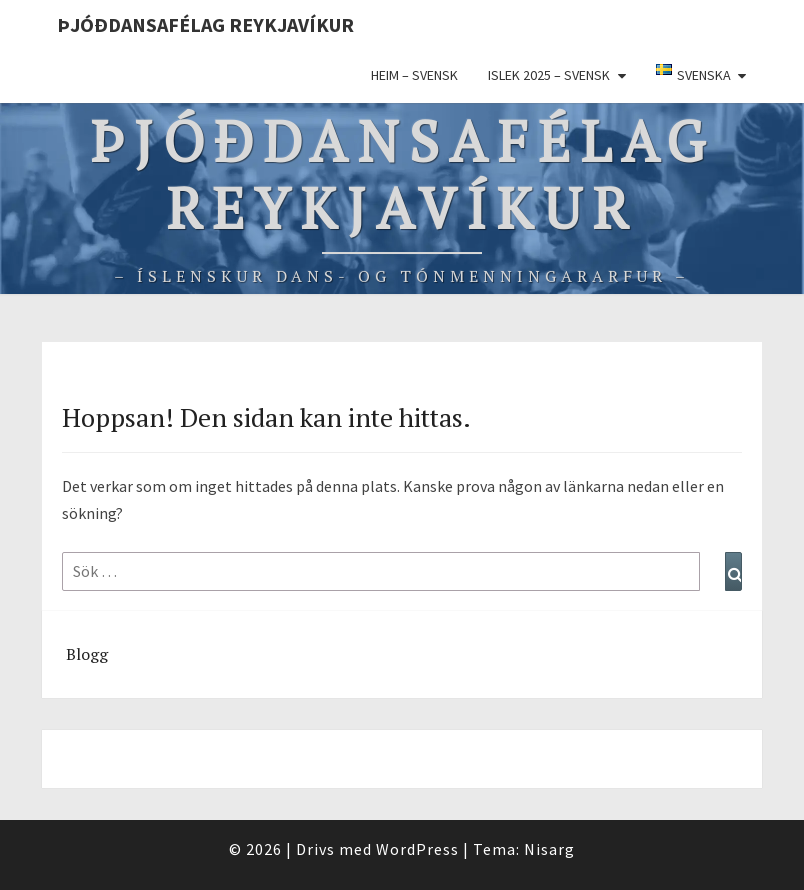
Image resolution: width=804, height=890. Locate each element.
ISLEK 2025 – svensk (549, 75)
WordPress (417, 849)
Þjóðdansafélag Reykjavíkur (205, 24)
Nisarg (549, 849)
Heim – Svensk (414, 75)
